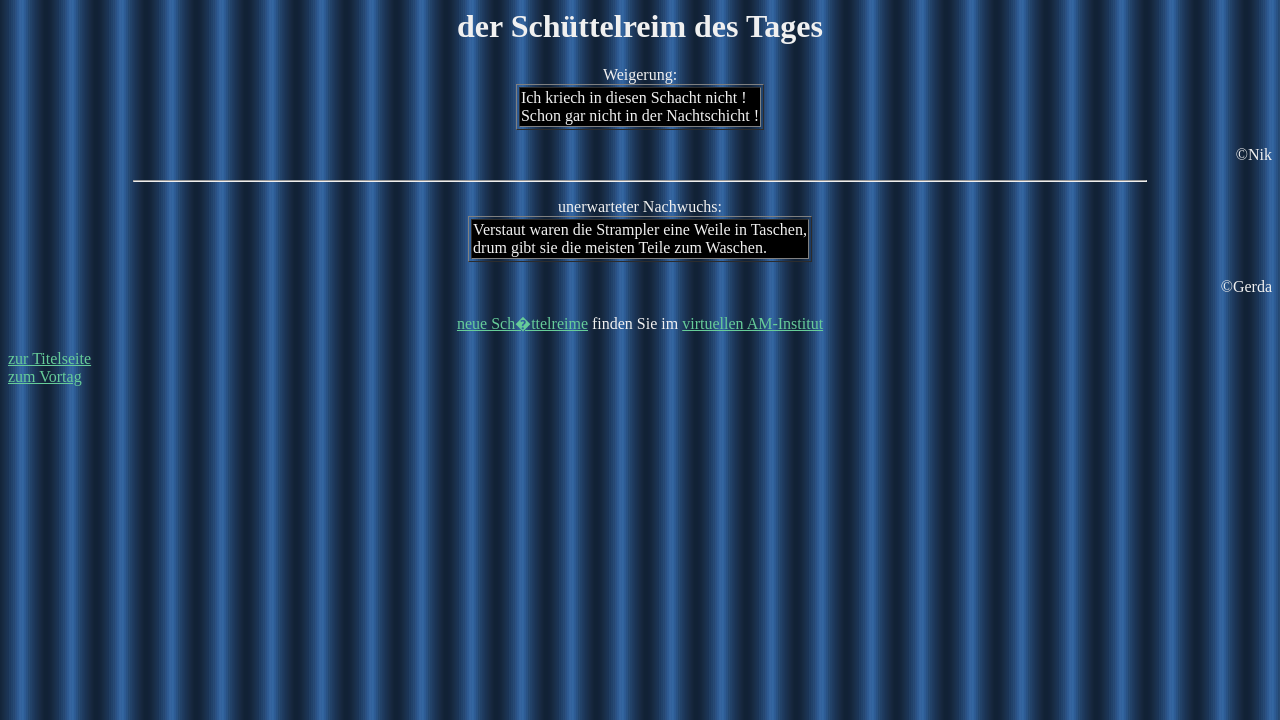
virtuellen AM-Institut (752, 323)
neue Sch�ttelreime (522, 323)
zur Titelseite (49, 358)
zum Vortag (45, 376)
